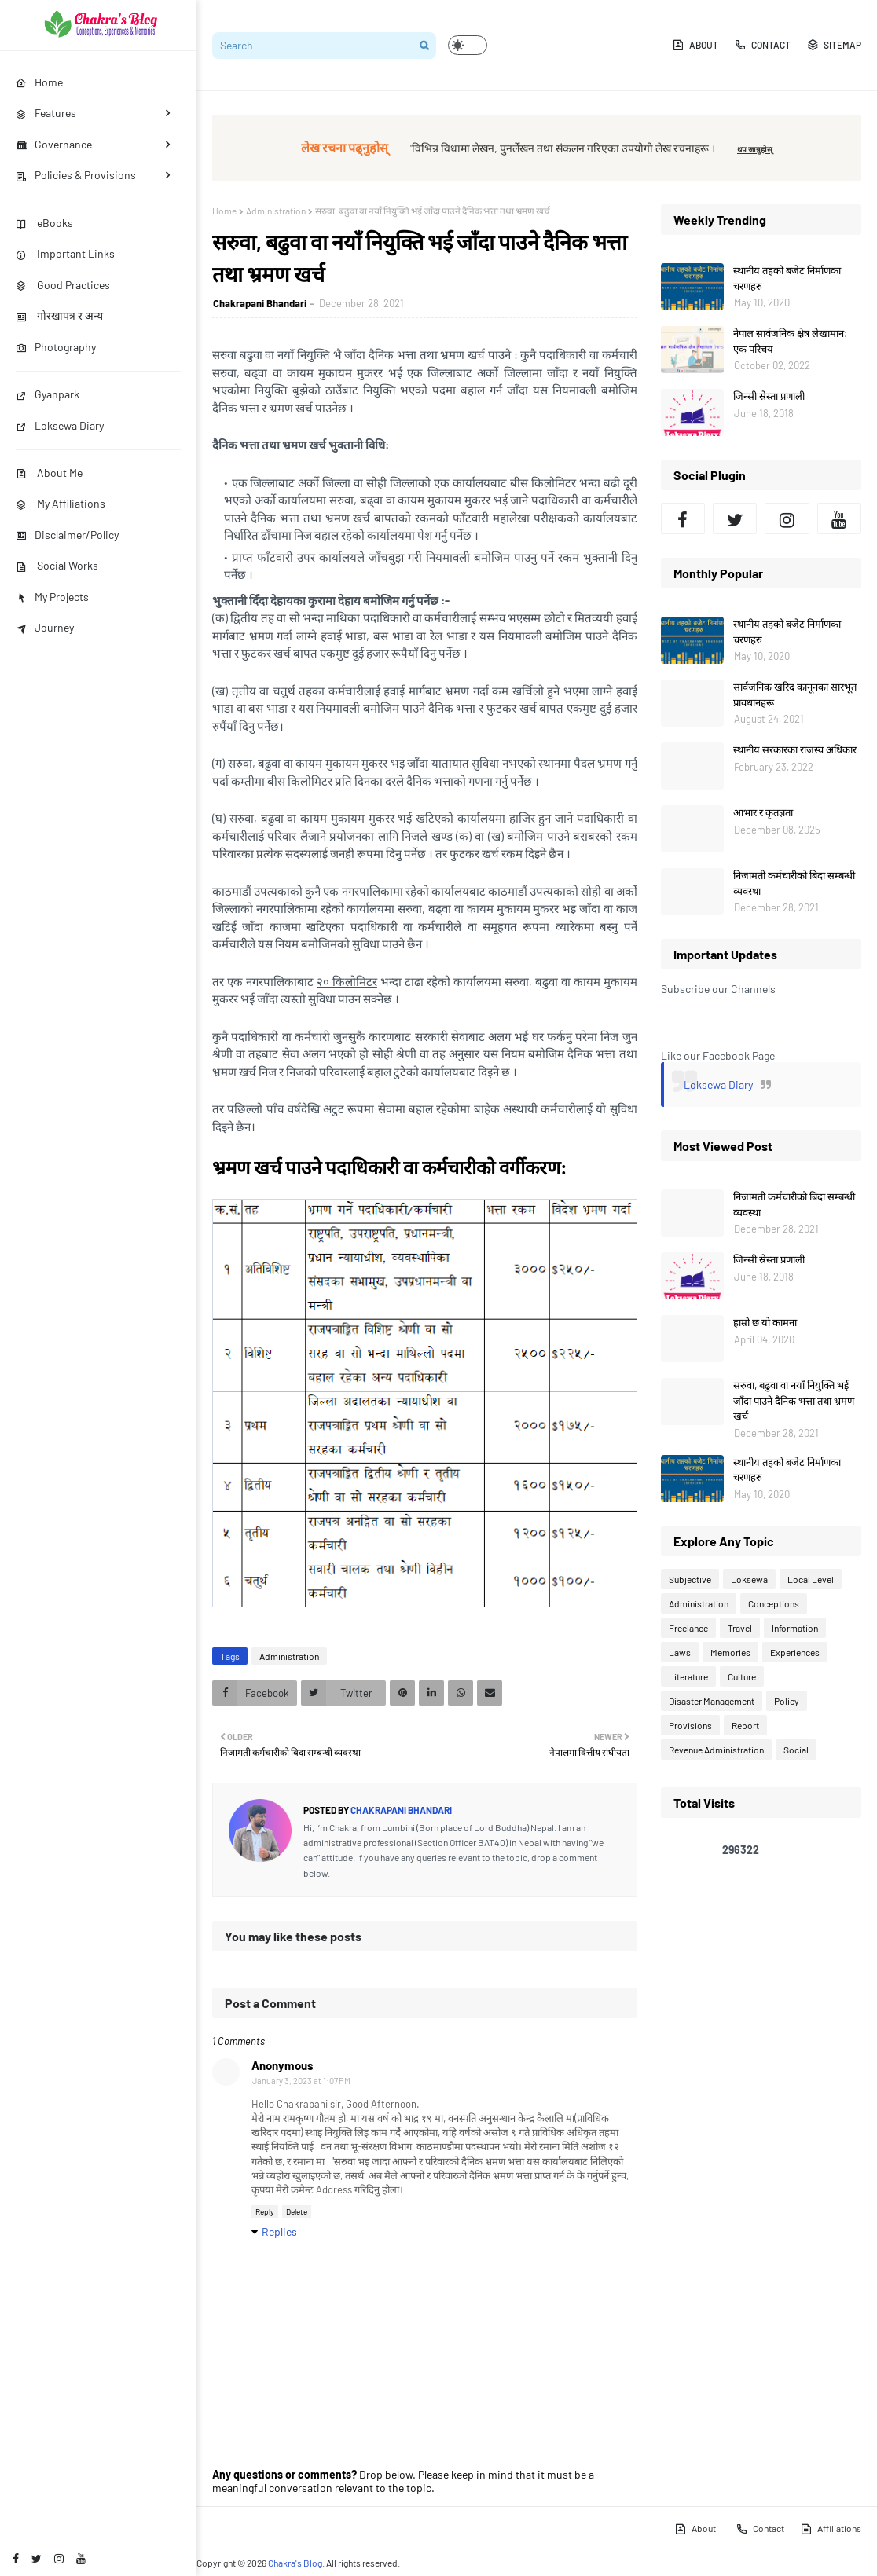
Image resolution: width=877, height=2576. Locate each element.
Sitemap (833, 44)
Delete (296, 2211)
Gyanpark (47, 394)
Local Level (810, 1579)
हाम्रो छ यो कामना (765, 1322)
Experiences (795, 1652)
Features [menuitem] (46, 112)
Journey (45, 627)
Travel (740, 1627)
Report (745, 1725)
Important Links (65, 253)
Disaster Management (711, 1700)
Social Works (57, 565)
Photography (56, 347)
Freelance (688, 1627)
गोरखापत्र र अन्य (59, 315)
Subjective (690, 1579)
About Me (49, 472)
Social (796, 1749)
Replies (279, 2231)
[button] (467, 45)
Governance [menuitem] (54, 144)
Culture (742, 1676)
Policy (786, 1700)
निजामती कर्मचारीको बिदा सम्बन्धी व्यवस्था (794, 883)
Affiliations (830, 2529)
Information (795, 1627)
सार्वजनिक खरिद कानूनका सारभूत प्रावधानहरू (795, 694)
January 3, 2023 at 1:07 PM (301, 2081)
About (695, 44)
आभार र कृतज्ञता (763, 812)
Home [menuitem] (39, 82)
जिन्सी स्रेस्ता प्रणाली (769, 396)
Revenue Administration (716, 1749)
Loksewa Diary (60, 425)
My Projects (52, 596)
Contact (762, 44)
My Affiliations (60, 503)
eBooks (44, 222)
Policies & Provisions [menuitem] (76, 174)
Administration (276, 210)
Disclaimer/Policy (67, 534)
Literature (688, 1676)
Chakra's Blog (295, 2562)
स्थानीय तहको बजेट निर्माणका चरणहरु (787, 278)
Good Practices (63, 284)
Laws (680, 1652)
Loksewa (749, 1579)
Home (224, 210)
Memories (730, 1652)
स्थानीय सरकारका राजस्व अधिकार (795, 749)
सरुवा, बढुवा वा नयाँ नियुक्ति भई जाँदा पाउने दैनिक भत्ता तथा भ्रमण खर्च (793, 1400)
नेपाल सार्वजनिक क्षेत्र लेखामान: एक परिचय (790, 341)
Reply (264, 2211)
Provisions (690, 1725)
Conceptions (773, 1603)
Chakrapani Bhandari (259, 303)
